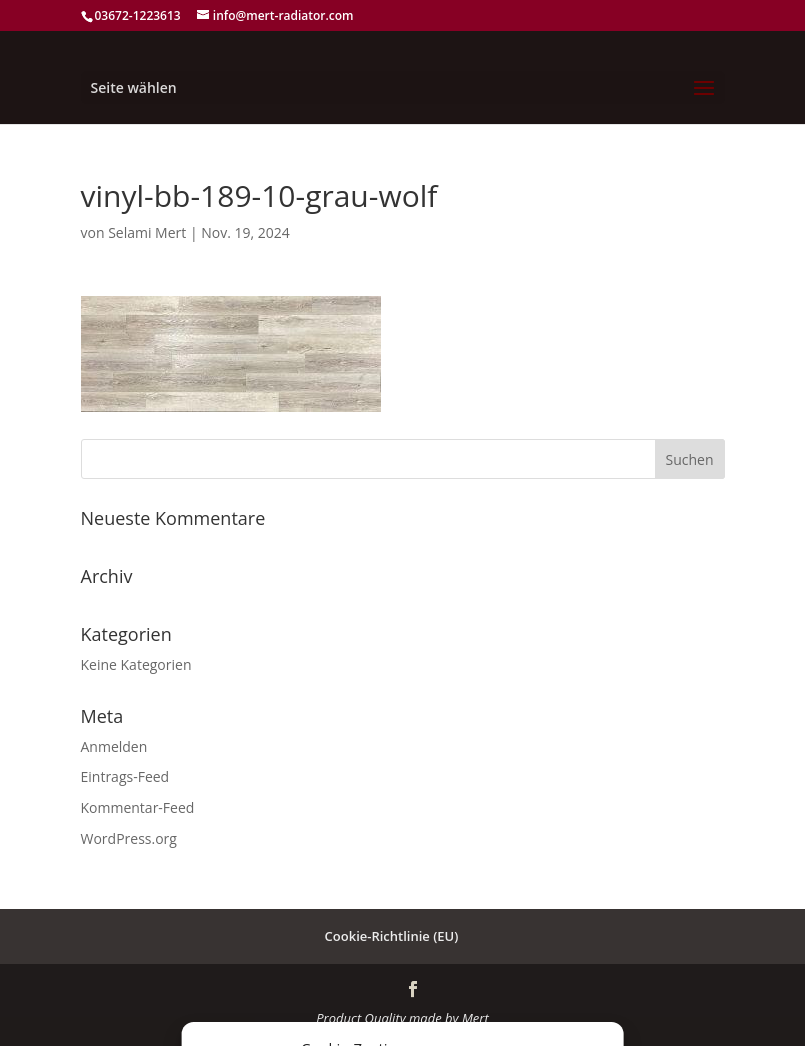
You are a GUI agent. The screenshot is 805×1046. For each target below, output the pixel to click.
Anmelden (114, 746)
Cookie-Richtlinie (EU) (392, 936)
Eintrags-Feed (125, 776)
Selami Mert (147, 232)
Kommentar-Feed (138, 807)
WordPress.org (129, 838)
